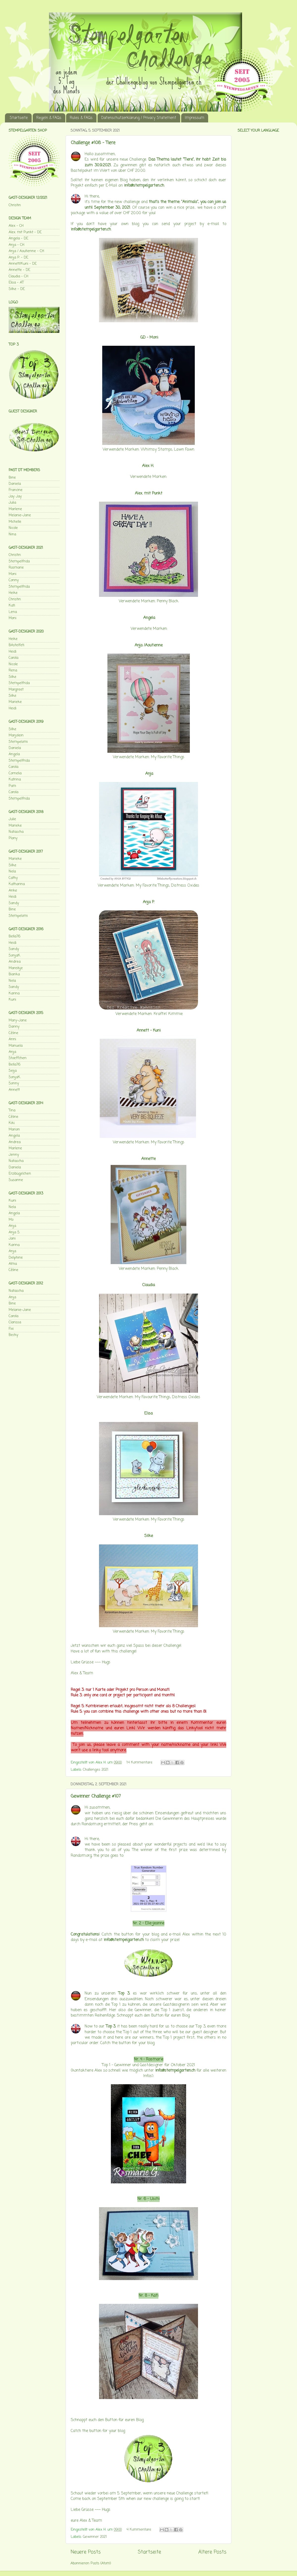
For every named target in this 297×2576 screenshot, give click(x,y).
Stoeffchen (17, 1058)
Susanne (16, 1180)
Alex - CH (16, 226)
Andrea (15, 961)
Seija (13, 1070)
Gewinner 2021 (95, 2537)
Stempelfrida (19, 561)
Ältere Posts (212, 2552)
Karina (14, 993)
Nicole (13, 528)
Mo (11, 1219)
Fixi (11, 1328)
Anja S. (14, 1232)
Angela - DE (18, 238)
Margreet (16, 689)
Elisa (148, 1414)
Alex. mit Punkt (148, 493)
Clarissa (15, 1322)
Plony (13, 838)
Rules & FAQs (81, 118)
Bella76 (14, 936)
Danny (14, 1026)
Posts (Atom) (101, 2563)
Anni (12, 1039)
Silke (12, 677)
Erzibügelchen (20, 1173)
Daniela (15, 484)
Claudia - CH (18, 276)
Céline (13, 1033)
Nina (12, 534)
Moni (153, 338)
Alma (13, 1264)
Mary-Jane (18, 1020)
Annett (14, 1090)
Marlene (15, 509)
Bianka (14, 974)
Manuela (16, 1045)
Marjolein (16, 735)
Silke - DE (17, 289)
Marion (14, 1129)
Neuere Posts (86, 2552)
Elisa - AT (16, 282)
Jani (12, 1238)
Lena (13, 612)
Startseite (19, 118)
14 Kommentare (140, 1762)
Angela (14, 754)
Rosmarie (154, 2059)
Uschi (155, 2199)
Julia (12, 502)
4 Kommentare (139, 2529)
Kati (154, 2296)
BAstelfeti (16, 645)
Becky (13, 1335)
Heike (13, 593)
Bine (12, 477)
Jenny (14, 1155)
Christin (15, 205)
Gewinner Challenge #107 (96, 1796)
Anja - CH (16, 245)
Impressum (194, 118)
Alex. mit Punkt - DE (25, 232)
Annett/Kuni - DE (23, 263)
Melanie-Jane (20, 515)
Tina (12, 1110)
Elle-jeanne (154, 1923)
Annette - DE (19, 270)
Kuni (12, 999)
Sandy (14, 903)
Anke (13, 890)
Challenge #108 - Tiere (93, 142)
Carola (13, 658)
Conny (14, 580)
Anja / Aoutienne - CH (26, 251)
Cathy (13, 878)
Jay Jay (15, 496)
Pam (12, 786)
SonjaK (14, 955)
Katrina (15, 779)
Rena (13, 670)
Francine (16, 490)
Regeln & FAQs (48, 118)
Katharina (17, 884)
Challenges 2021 (95, 1769)
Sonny (14, 1083)
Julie (12, 819)
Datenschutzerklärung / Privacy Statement (138, 118)
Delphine (16, 1257)
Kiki (12, 1123)
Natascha (16, 832)
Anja (149, 774)
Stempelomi (18, 742)
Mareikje (16, 968)
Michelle (15, 521)
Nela (12, 871)
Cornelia (15, 773)
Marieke (15, 702)
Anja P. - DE (18, 257)
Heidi (12, 651)
